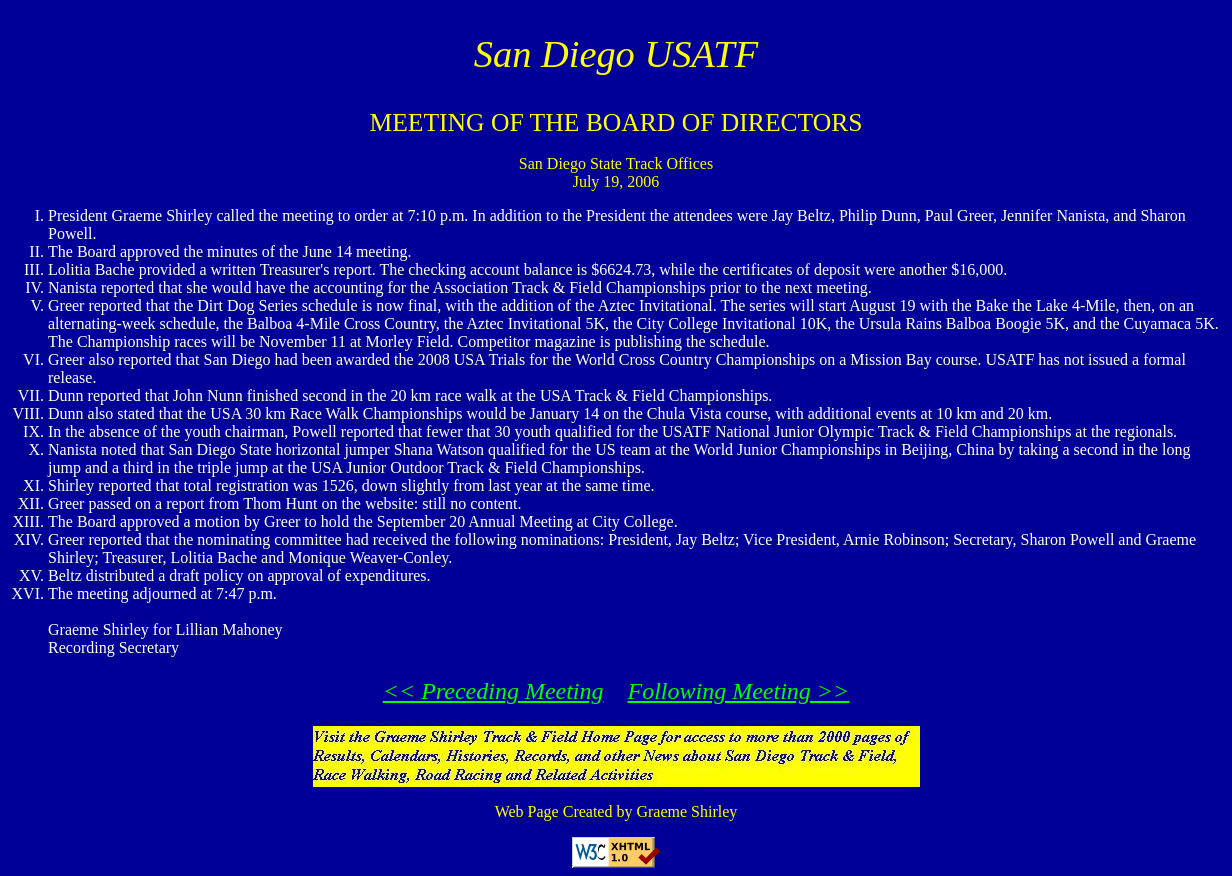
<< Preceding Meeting (493, 691)
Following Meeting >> (739, 691)
